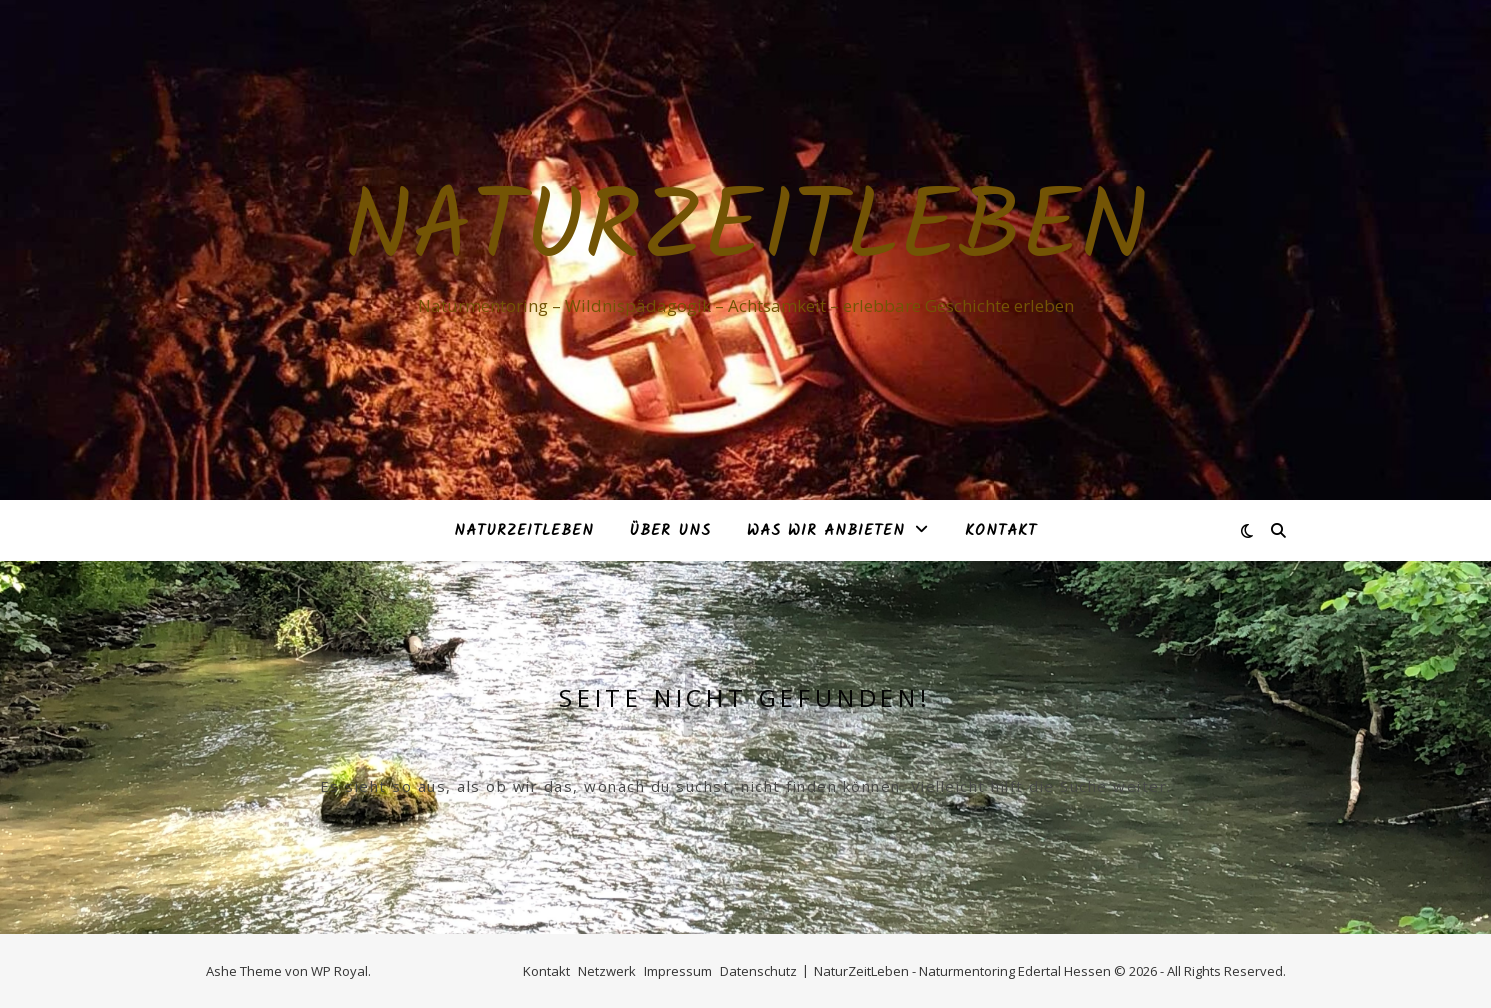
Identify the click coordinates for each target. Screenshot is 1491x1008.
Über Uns (670, 531)
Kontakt (1001, 531)
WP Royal (339, 971)
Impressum (678, 971)
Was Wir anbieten (826, 531)
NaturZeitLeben (746, 232)
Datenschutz (758, 971)
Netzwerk (607, 971)
